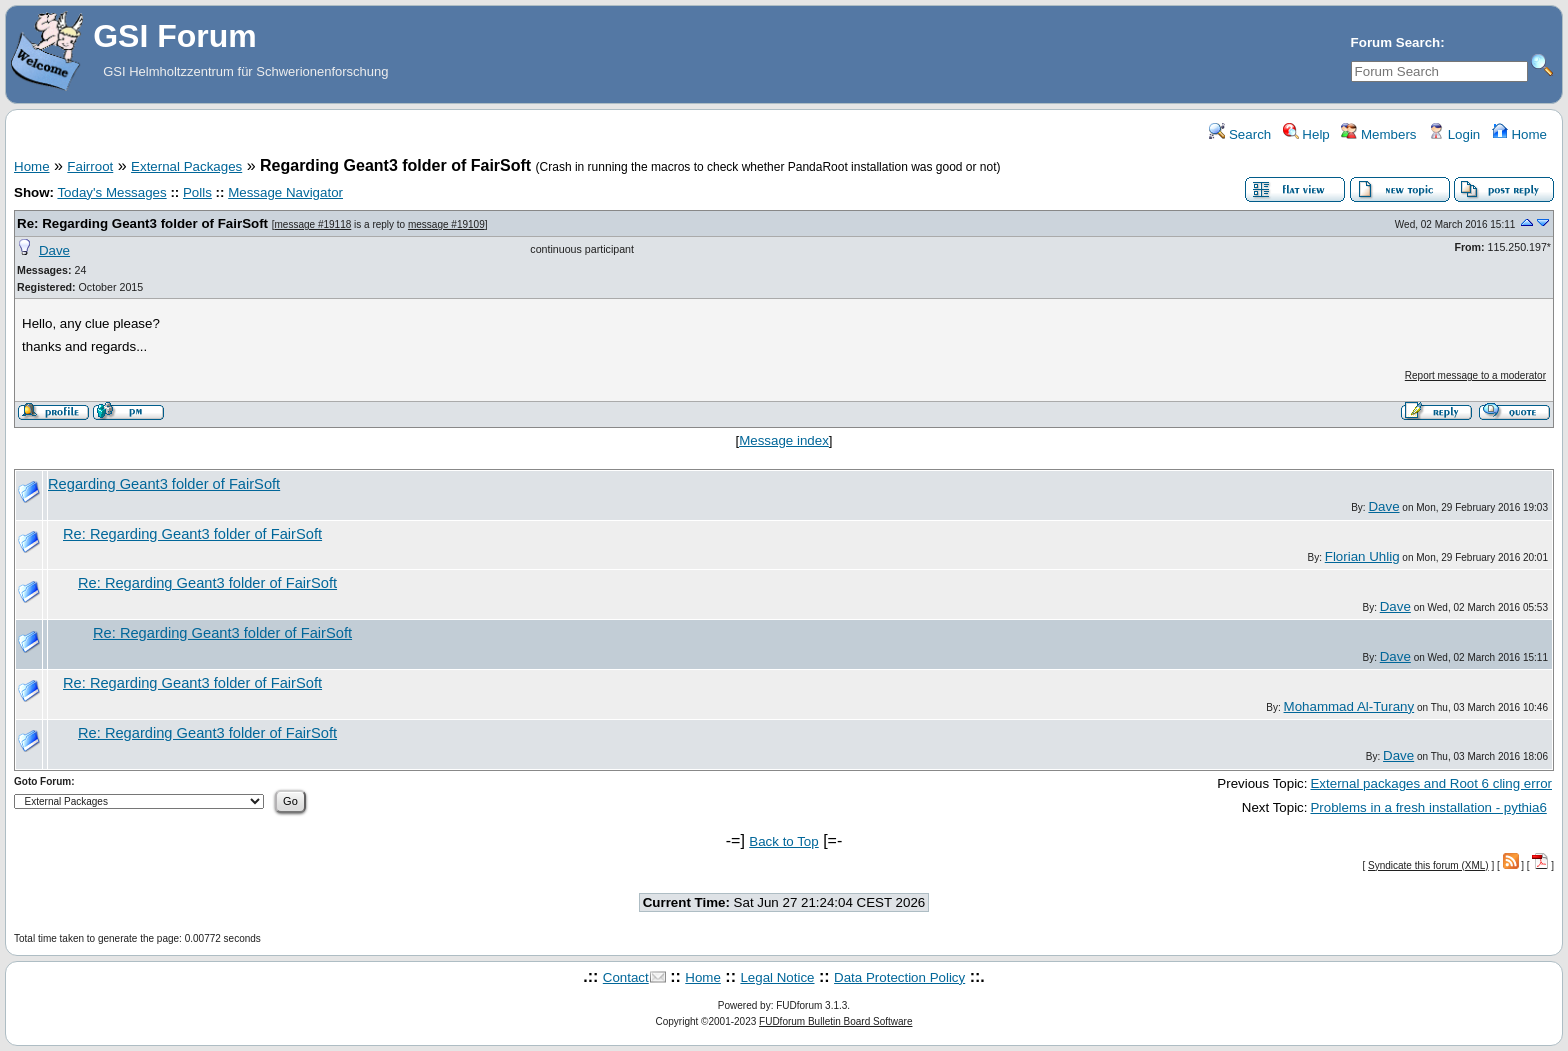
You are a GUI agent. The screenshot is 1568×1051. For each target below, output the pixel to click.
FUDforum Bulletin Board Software (835, 1021)
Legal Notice (777, 977)
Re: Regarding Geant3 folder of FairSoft (142, 223)
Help (1306, 134)
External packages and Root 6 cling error (1431, 783)
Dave (54, 250)
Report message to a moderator (1475, 375)
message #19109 (446, 224)
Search (1240, 134)
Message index (784, 440)
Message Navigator (285, 192)
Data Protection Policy (899, 977)
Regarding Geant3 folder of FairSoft (164, 484)
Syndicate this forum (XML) (1428, 865)
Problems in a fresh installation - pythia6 (1428, 807)
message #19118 (313, 224)
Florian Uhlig (1362, 556)
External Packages (186, 166)
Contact (626, 977)
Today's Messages (111, 192)
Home (1519, 134)
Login (1454, 134)
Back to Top (783, 841)
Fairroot (90, 166)
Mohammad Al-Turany (1349, 706)
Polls (197, 192)
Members (1378, 134)
